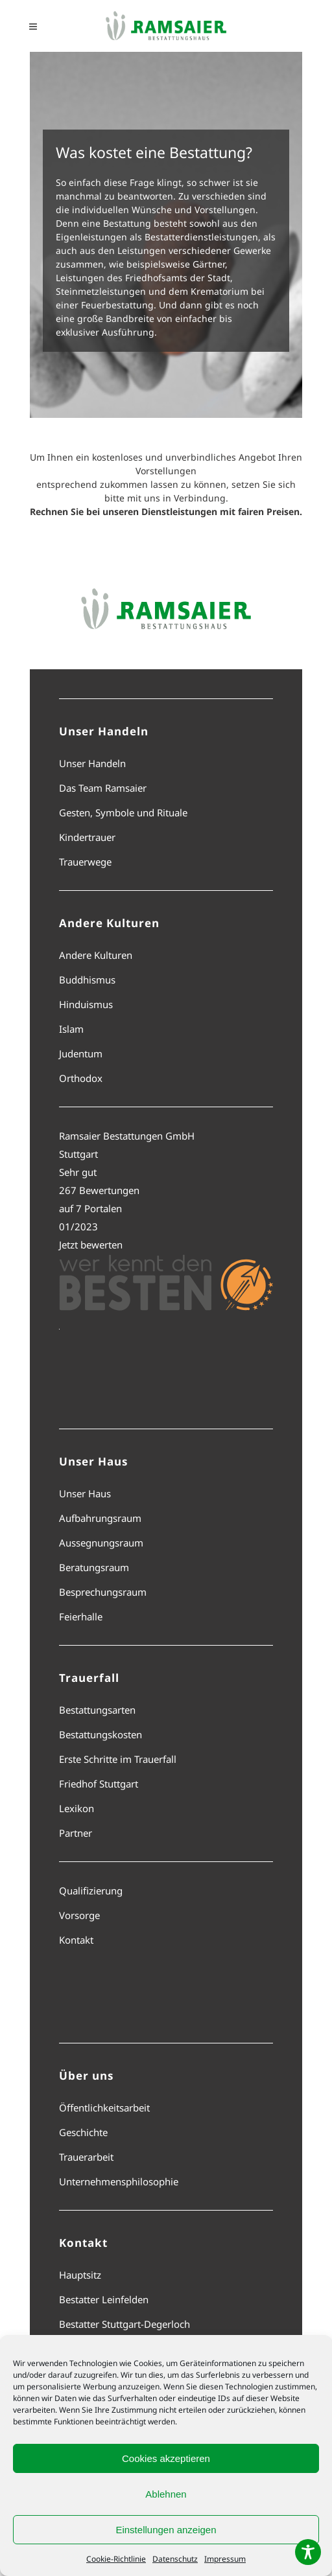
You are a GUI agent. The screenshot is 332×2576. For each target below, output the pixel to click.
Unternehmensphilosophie (118, 2181)
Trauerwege (85, 861)
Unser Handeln (92, 763)
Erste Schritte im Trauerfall (117, 1759)
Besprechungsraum (103, 1591)
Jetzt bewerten (91, 1244)
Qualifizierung (91, 1890)
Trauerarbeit (86, 2156)
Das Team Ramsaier (103, 787)
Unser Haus (85, 1493)
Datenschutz (175, 2558)
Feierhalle (80, 1616)
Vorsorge (79, 1915)
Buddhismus (87, 979)
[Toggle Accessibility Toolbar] (308, 2552)
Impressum (225, 2558)
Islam (71, 1028)
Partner (75, 1832)
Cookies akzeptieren (166, 2458)
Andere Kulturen (95, 955)
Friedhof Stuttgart (98, 1783)
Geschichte (83, 2132)
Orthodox (80, 1078)
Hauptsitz (80, 2274)
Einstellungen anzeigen (165, 2529)
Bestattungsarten (97, 1709)
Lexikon (76, 1808)
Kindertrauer (87, 837)
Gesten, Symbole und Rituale (123, 812)
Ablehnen (165, 2494)
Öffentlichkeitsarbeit (104, 2107)
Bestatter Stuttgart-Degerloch (124, 2323)
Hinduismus (86, 1004)
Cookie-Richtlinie (116, 2558)
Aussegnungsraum (101, 1542)
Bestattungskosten (100, 1734)
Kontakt (76, 1939)
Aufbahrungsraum (100, 1518)
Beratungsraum (94, 1567)
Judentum (80, 1053)
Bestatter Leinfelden (103, 2299)
